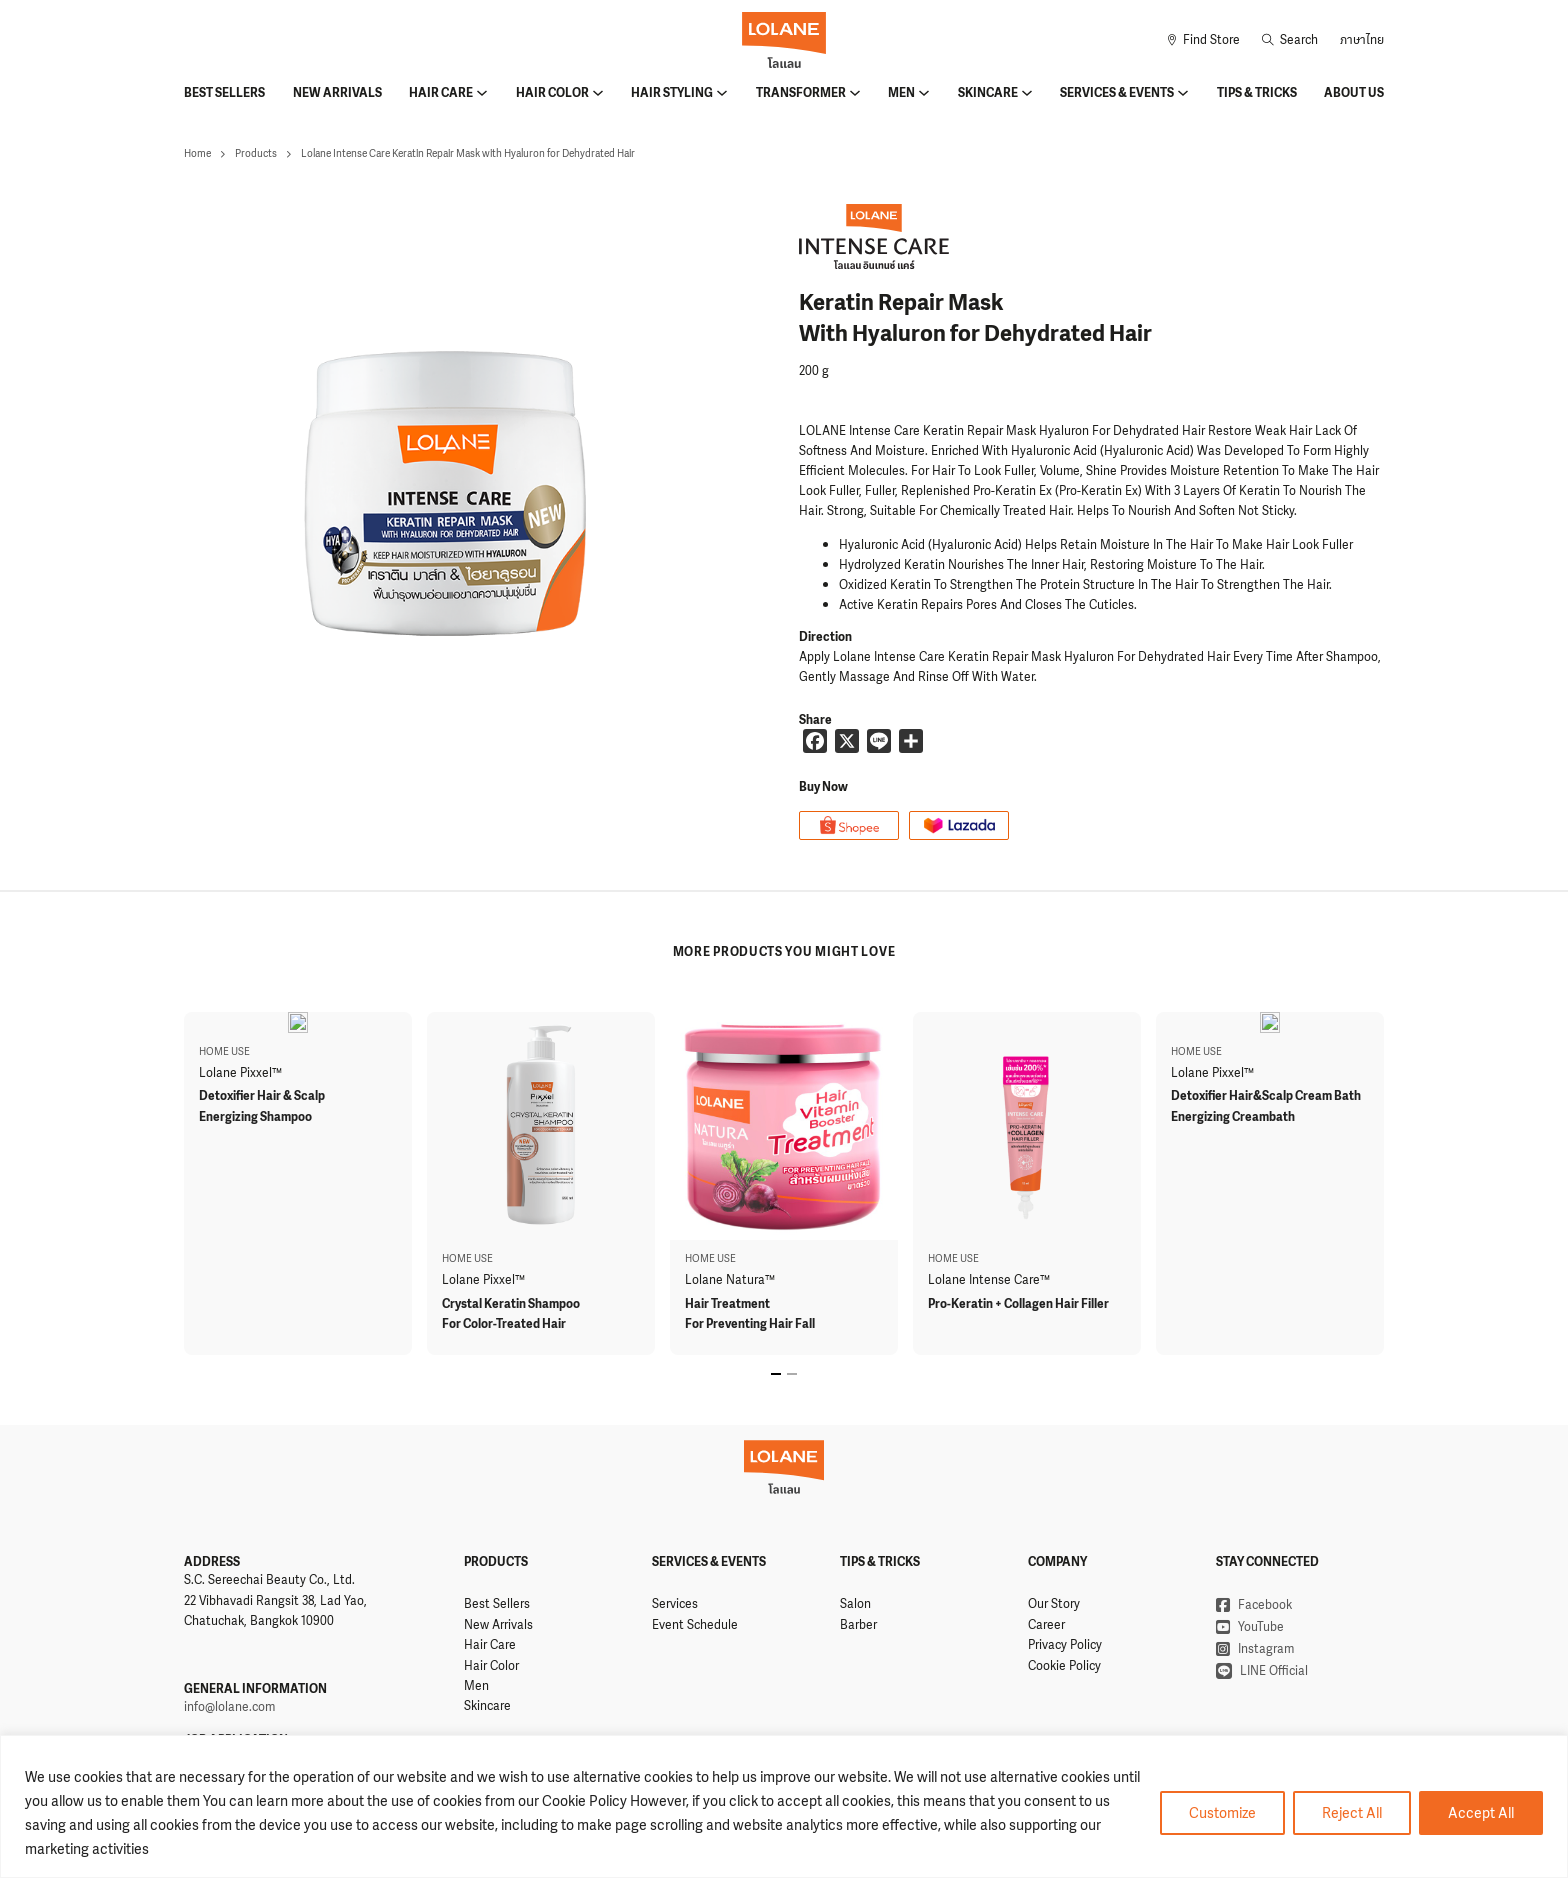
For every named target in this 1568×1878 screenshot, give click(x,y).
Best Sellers (224, 93)
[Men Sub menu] (924, 93)
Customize (1222, 1812)
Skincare (988, 93)
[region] (784, 1806)
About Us (1354, 93)
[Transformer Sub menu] (855, 93)
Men (901, 93)
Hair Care (441, 93)
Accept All (1481, 1812)
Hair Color (552, 93)
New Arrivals (337, 93)
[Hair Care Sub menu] (482, 93)
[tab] (776, 1374)
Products (256, 153)
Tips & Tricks (1257, 93)
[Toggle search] (1290, 40)
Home (197, 153)
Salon (855, 1604)
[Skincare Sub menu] (1027, 93)
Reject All (1352, 1812)
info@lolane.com (229, 1707)
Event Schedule (695, 1625)
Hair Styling (672, 93)
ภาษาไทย (1362, 40)
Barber (858, 1625)
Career (1046, 1625)
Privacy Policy (1065, 1645)
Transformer (801, 93)
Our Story (1054, 1604)
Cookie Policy (1064, 1666)
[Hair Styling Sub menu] (722, 93)
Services (675, 1604)
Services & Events (1117, 93)
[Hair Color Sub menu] (598, 93)
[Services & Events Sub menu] (1183, 93)
